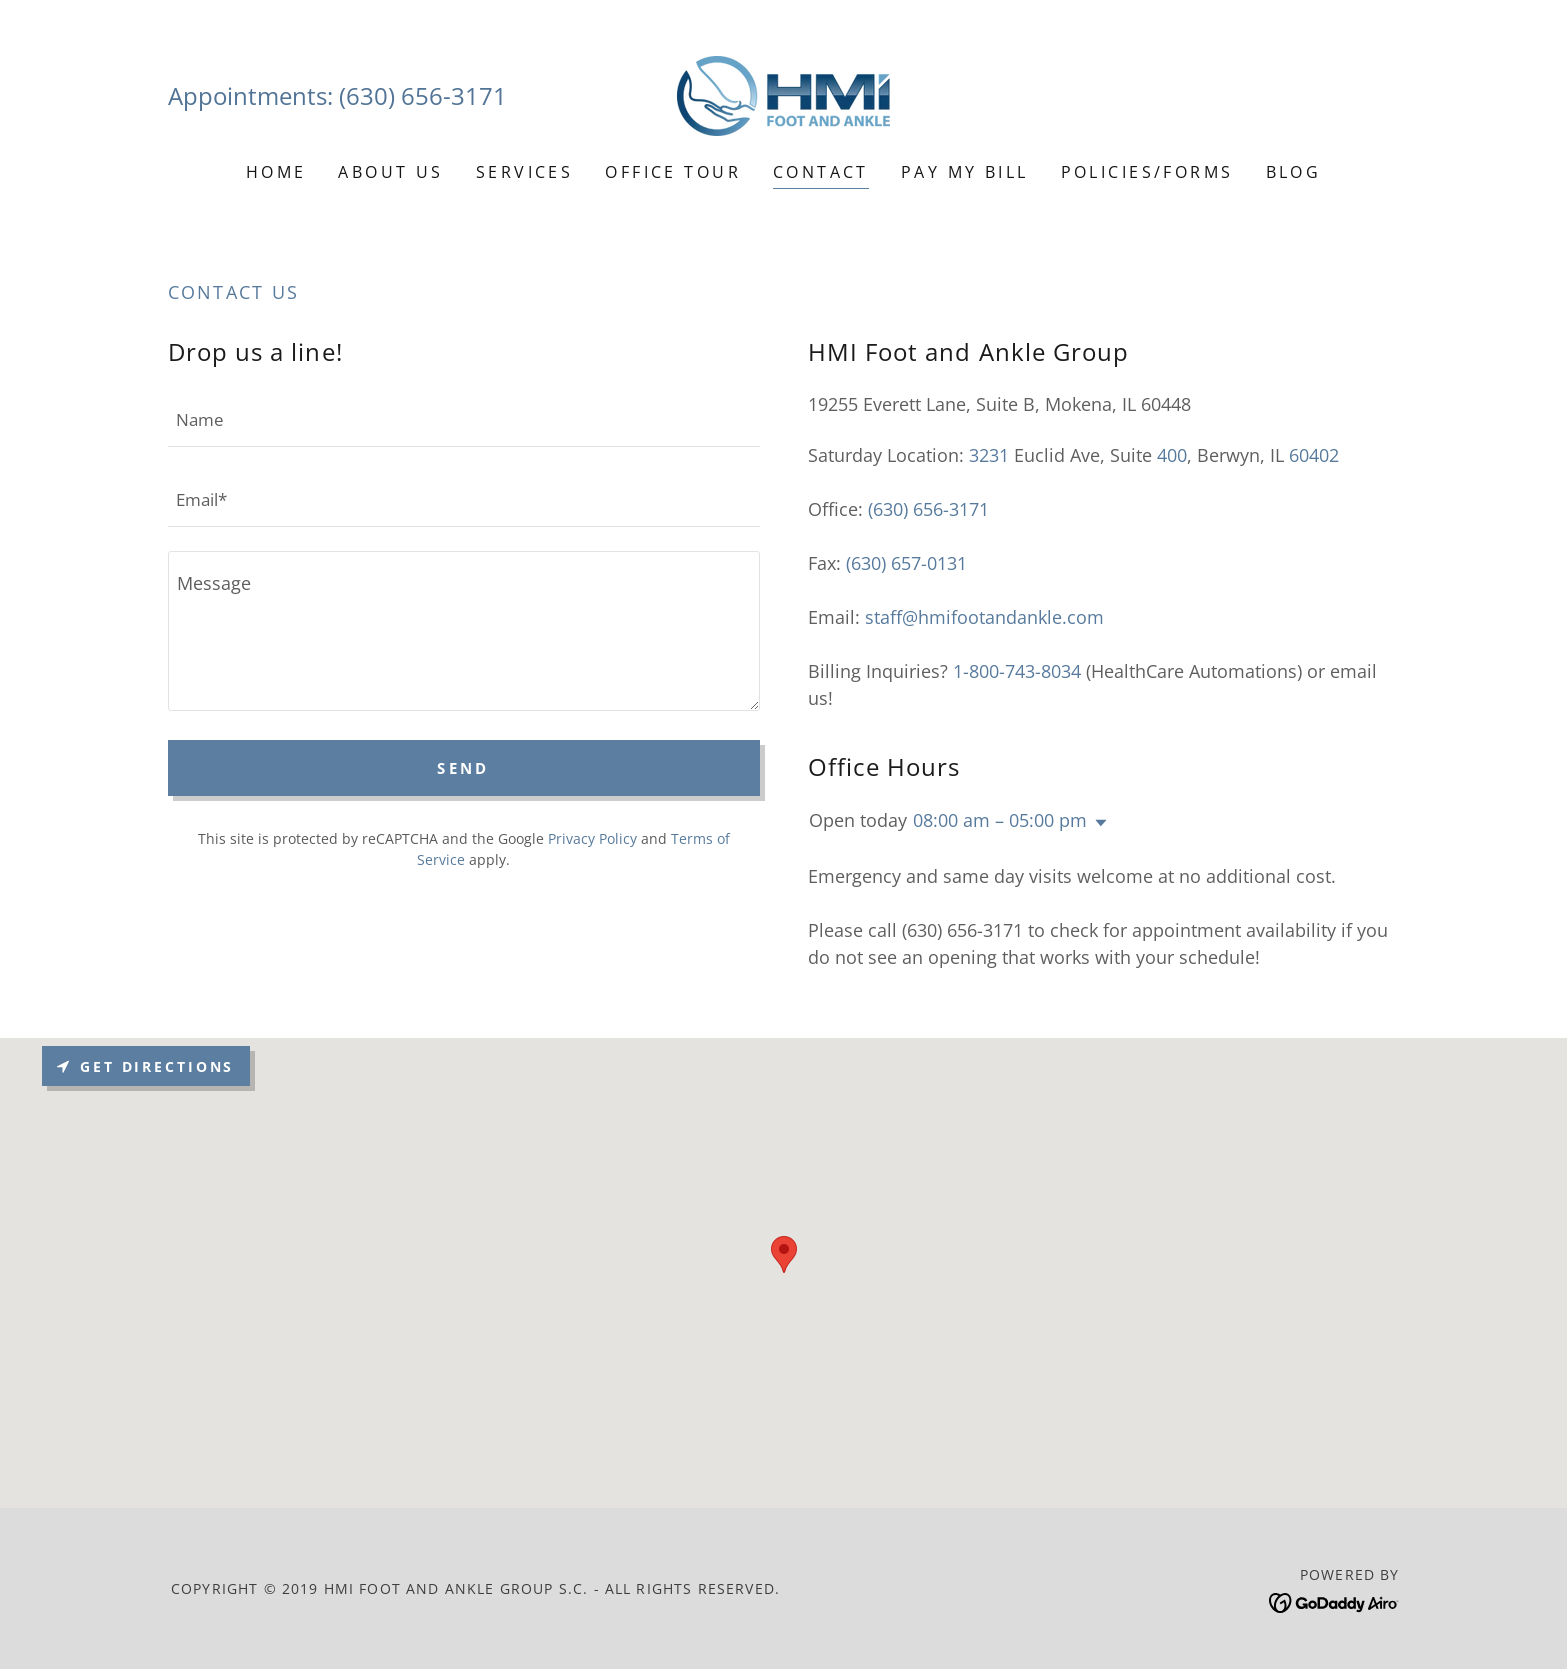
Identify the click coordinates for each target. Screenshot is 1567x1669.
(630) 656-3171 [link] (423, 95)
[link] (783, 94)
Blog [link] (1294, 172)
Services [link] (524, 172)
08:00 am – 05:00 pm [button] (1000, 820)
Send (463, 768)
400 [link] (1172, 455)
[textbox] (464, 419)
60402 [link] (1314, 455)
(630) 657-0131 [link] (906, 563)
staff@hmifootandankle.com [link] (984, 617)
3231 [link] (989, 455)
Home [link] (276, 172)
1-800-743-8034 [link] (1017, 671)
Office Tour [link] (673, 172)
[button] (1097, 823)
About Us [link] (390, 172)
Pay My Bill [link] (965, 172)
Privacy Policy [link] (592, 838)
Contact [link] (821, 172)
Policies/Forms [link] (1147, 172)
